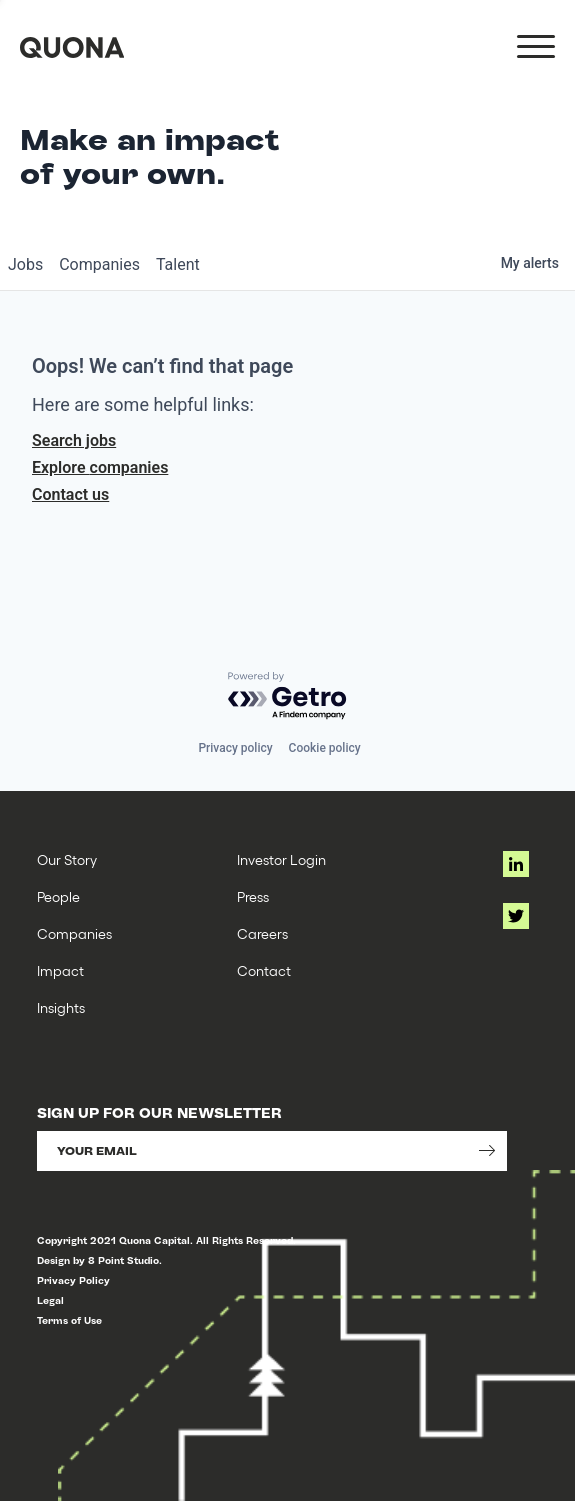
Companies (74, 933)
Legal (50, 1300)
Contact (264, 970)
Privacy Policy (73, 1280)
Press (253, 896)
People (58, 896)
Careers (262, 933)
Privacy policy (235, 748)
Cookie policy (325, 748)
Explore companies (100, 467)
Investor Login (281, 859)
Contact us (70, 494)
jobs (25, 264)
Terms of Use (69, 1320)
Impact (60, 970)
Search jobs (74, 440)
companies (99, 264)
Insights (61, 1007)
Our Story (67, 859)
